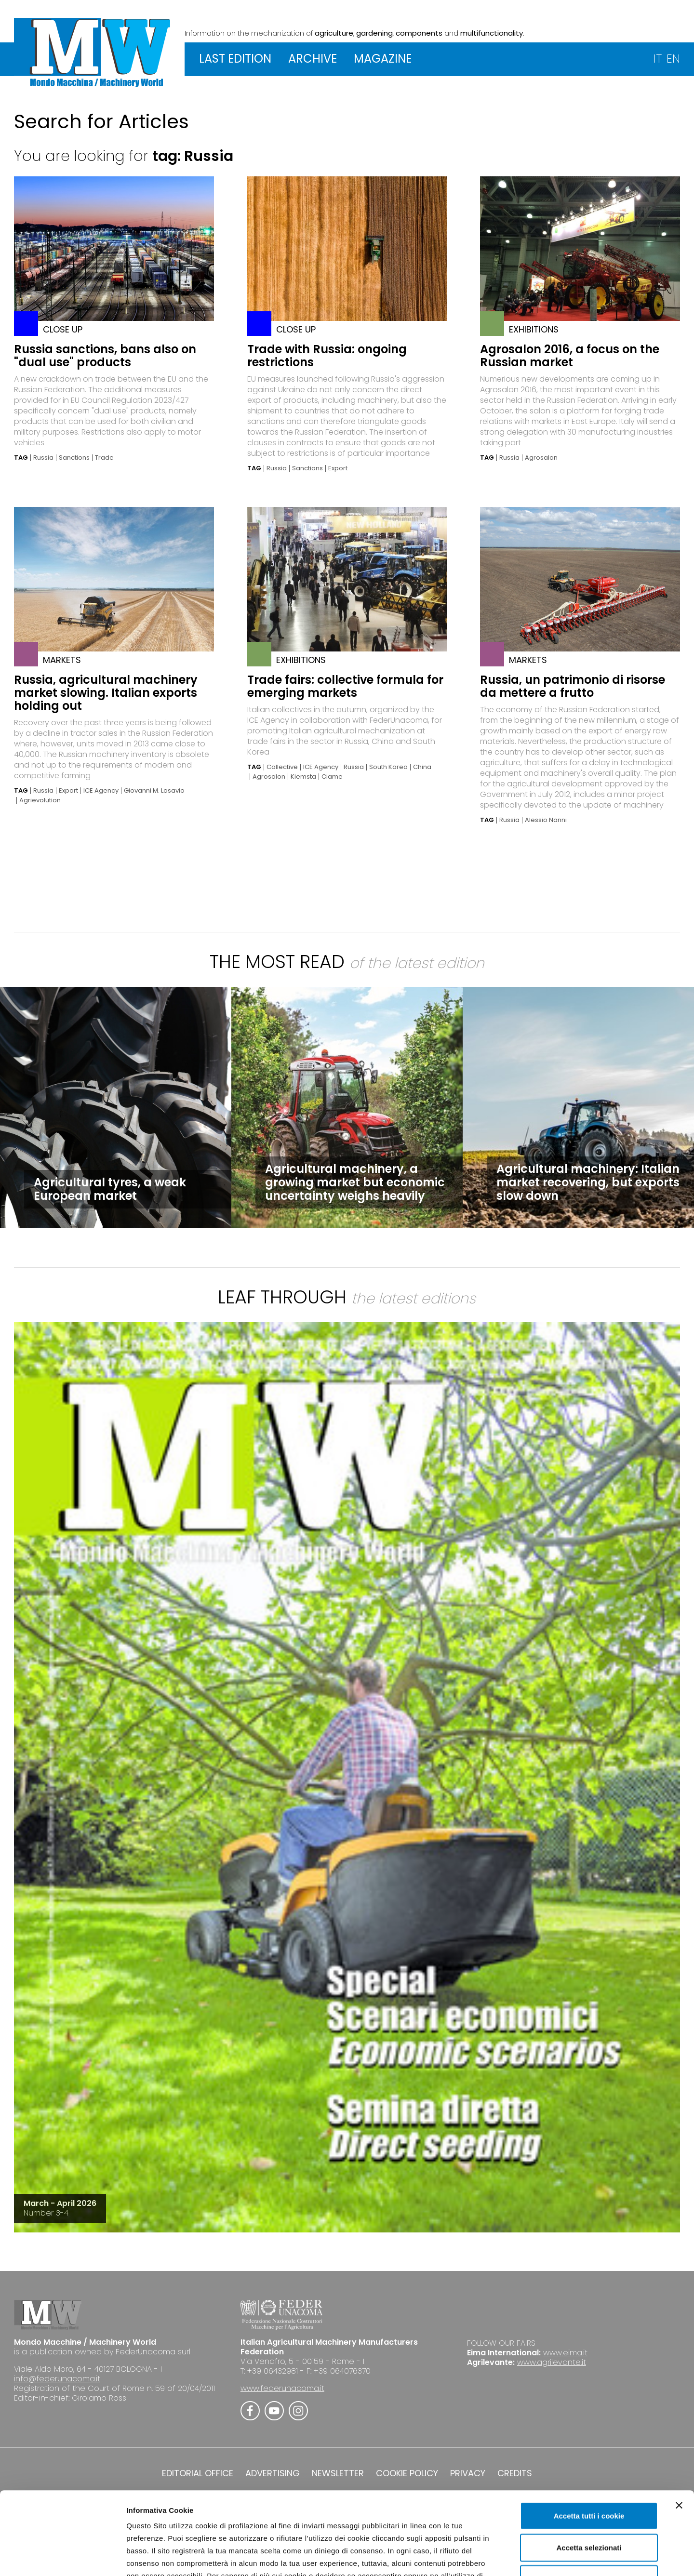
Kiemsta (303, 776)
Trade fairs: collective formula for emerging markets (345, 686)
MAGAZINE (383, 58)
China (422, 767)
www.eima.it (565, 2352)
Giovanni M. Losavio (154, 790)
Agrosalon (541, 457)
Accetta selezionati (588, 2476)
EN (673, 58)
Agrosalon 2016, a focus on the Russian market (569, 355)
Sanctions (74, 457)
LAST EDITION (235, 58)
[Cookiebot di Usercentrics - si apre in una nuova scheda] (62, 2557)
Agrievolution (40, 800)
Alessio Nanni (546, 820)
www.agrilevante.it (551, 2362)
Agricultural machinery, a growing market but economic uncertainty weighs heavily (355, 1182)
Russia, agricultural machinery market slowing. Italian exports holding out (106, 693)
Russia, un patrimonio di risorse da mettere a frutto (572, 686)
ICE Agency (101, 790)
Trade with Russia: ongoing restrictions (327, 355)
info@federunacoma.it (57, 2378)
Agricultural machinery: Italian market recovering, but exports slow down (588, 1182)
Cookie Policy (386, 2517)
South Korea (388, 767)
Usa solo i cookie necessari (589, 2508)
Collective (282, 767)
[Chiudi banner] (679, 2434)
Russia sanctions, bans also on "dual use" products (105, 355)
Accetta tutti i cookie (589, 2445)
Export (337, 468)
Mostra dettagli (507, 2557)
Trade (104, 457)
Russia (43, 457)
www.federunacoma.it (282, 2388)
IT (658, 58)
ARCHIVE (312, 58)
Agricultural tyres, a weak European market (110, 1189)
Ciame (332, 776)
